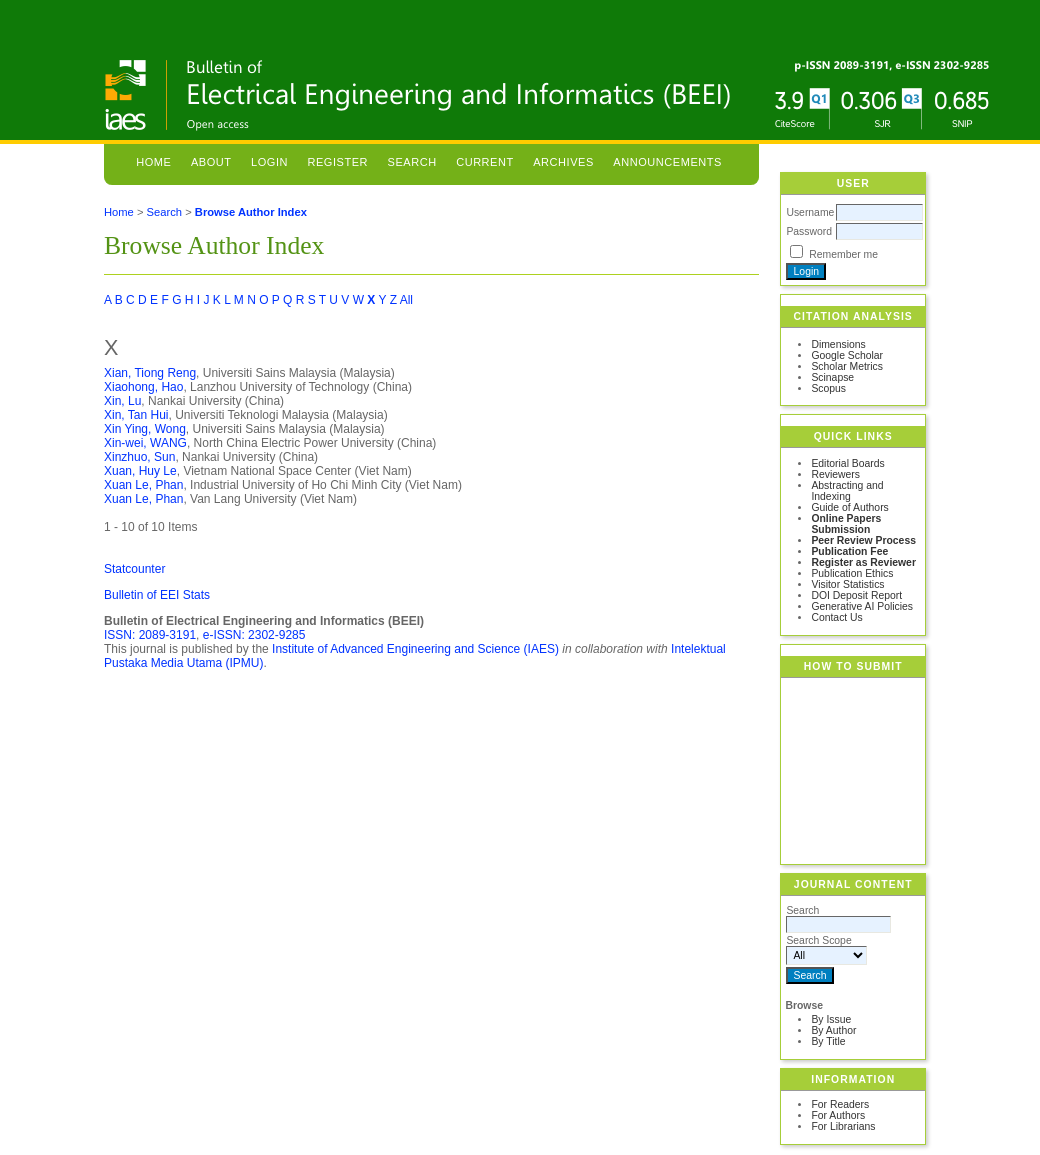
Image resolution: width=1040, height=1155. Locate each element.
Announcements (667, 162)
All (406, 300)
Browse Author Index (251, 212)
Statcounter (134, 569)
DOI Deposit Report (856, 595)
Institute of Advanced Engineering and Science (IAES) (415, 649)
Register (337, 162)
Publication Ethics (852, 573)
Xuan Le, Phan (143, 485)
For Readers (840, 1104)
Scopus (828, 388)
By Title (828, 1041)
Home (153, 162)
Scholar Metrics (847, 366)
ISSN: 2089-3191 (150, 635)
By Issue (831, 1019)
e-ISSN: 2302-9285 (254, 635)
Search (412, 162)
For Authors (838, 1115)
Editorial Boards (847, 463)
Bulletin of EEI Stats (157, 595)
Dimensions (838, 344)
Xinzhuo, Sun (139, 457)
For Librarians (843, 1126)
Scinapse (832, 377)
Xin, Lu (122, 401)
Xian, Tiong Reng (150, 373)
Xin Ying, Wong (145, 429)
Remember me (843, 254)
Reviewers (835, 474)
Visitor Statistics (847, 584)
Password (809, 231)
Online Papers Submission (846, 524)
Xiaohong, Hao (143, 387)
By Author (833, 1030)
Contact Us (836, 617)
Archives (563, 162)
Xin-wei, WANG (145, 443)
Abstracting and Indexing (847, 491)
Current (485, 162)
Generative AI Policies (862, 606)
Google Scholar (847, 355)
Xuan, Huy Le (140, 471)
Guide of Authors (849, 507)
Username (810, 212)
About (211, 162)
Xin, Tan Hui (136, 415)
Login (269, 162)
